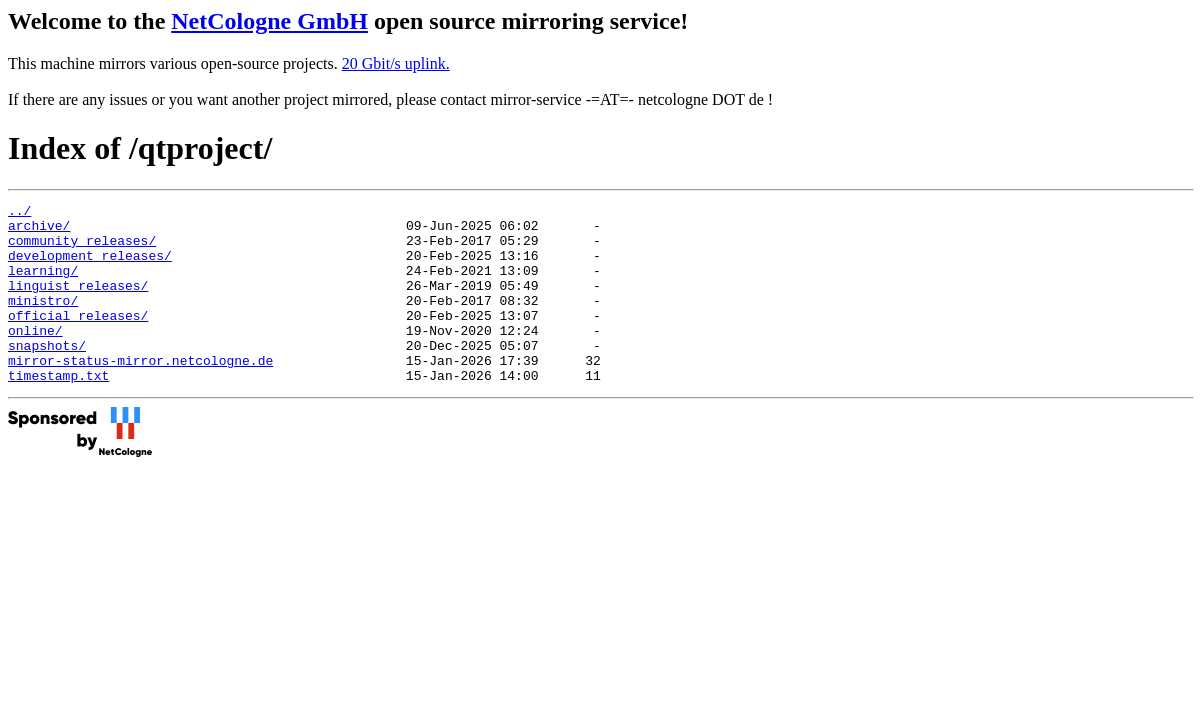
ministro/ (43, 321)
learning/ (43, 285)
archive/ (39, 231)
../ (19, 213)
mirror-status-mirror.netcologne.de (140, 393)
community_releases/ (82, 249)
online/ (35, 357)
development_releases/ (90, 267)
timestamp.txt (58, 411)
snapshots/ (47, 375)
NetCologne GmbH (269, 21)
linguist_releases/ (78, 303)
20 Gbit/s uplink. (396, 63)
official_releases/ (78, 339)
